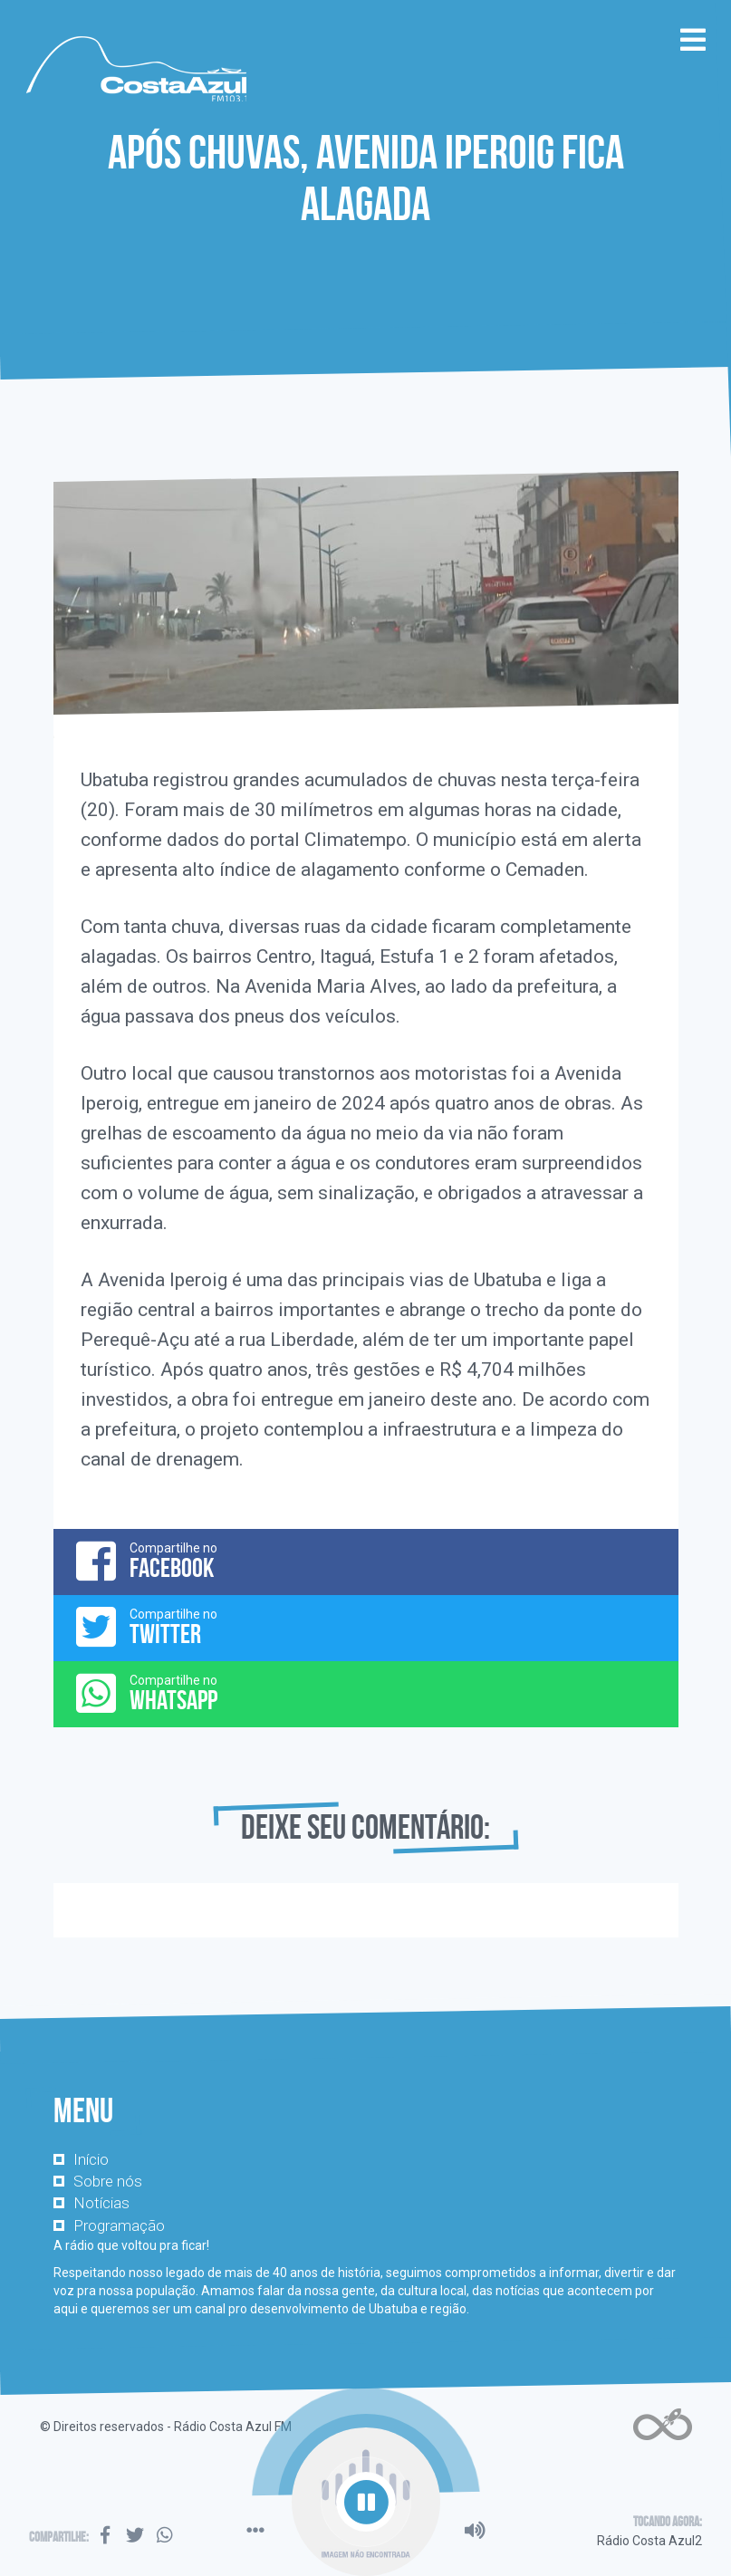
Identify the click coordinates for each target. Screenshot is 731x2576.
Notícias (101, 2203)
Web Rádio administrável (662, 2424)
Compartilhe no (366, 1560)
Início (91, 2159)
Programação (119, 2225)
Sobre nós (107, 2181)
